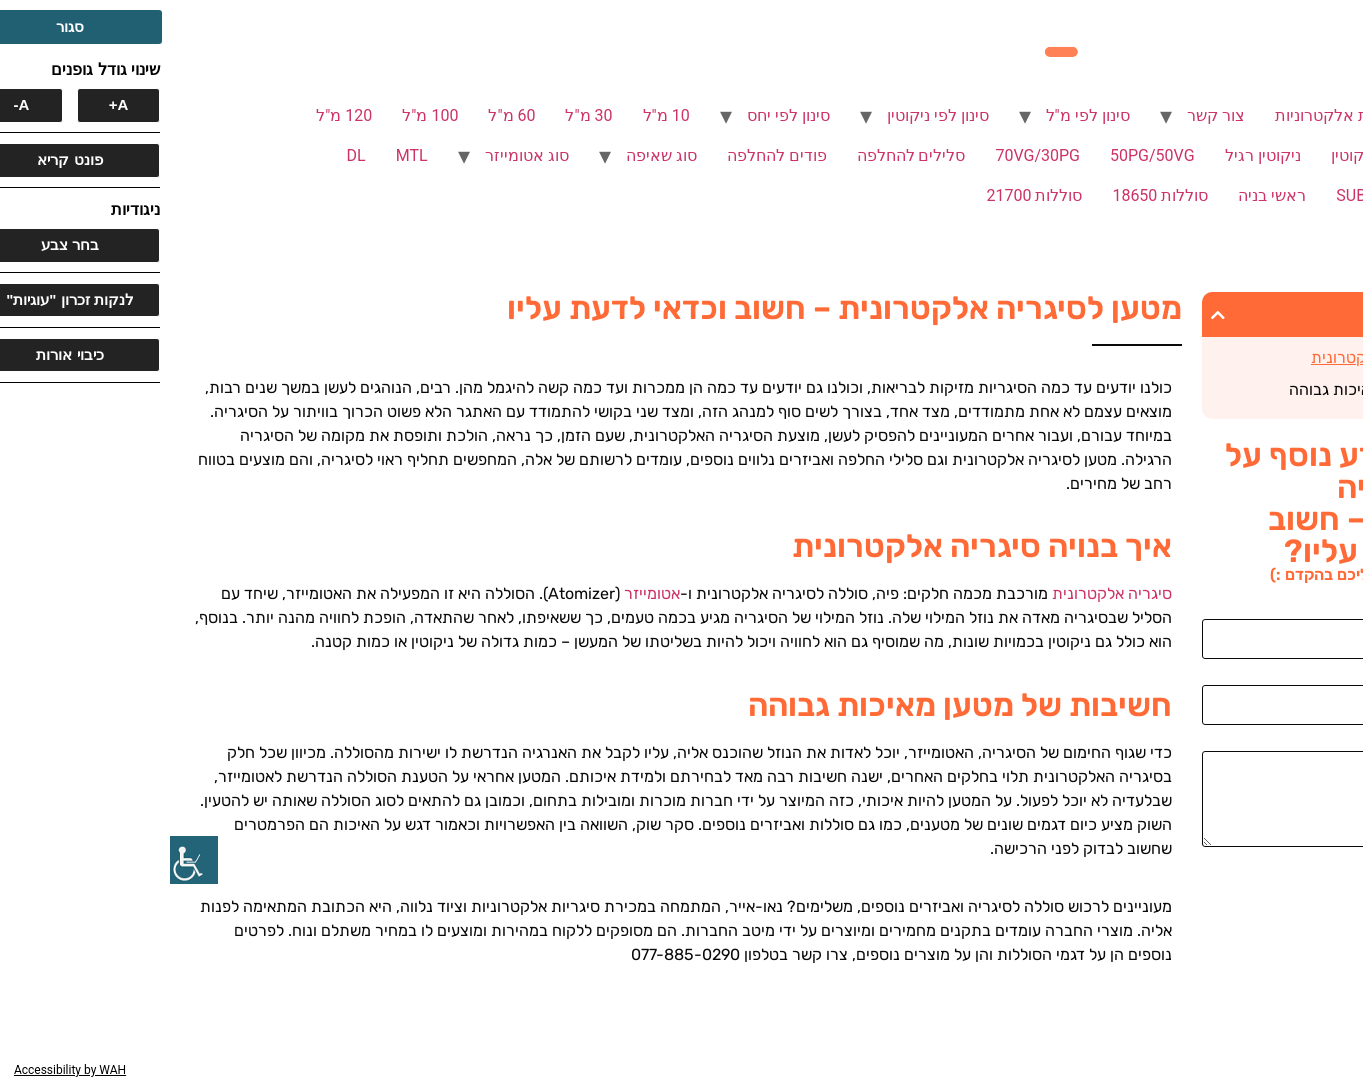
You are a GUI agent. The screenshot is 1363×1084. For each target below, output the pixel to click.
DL (186, 155)
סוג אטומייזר (357, 155)
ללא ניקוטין (1199, 155)
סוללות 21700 (864, 195)
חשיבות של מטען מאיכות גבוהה (1221, 389)
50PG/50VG (982, 155)
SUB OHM (1201, 195)
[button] (1048, 315)
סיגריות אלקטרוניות (1171, 115)
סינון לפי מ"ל (918, 115)
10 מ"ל (496, 115)
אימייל (1333, 677)
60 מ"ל (341, 115)
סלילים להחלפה (741, 155)
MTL (242, 155)
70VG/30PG (867, 155)
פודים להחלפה (607, 155)
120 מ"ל (174, 115)
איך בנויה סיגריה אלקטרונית (1233, 357)
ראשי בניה (1102, 195)
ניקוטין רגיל (1093, 155)
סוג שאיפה (491, 155)
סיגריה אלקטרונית (942, 593)
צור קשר (1046, 115)
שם (1342, 611)
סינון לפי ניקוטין (768, 115)
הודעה (1332, 743)
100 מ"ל (260, 115)
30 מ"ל (418, 115)
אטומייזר (482, 593)
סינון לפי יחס (618, 115)
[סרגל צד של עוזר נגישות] (24, 860)
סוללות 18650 (990, 195)
